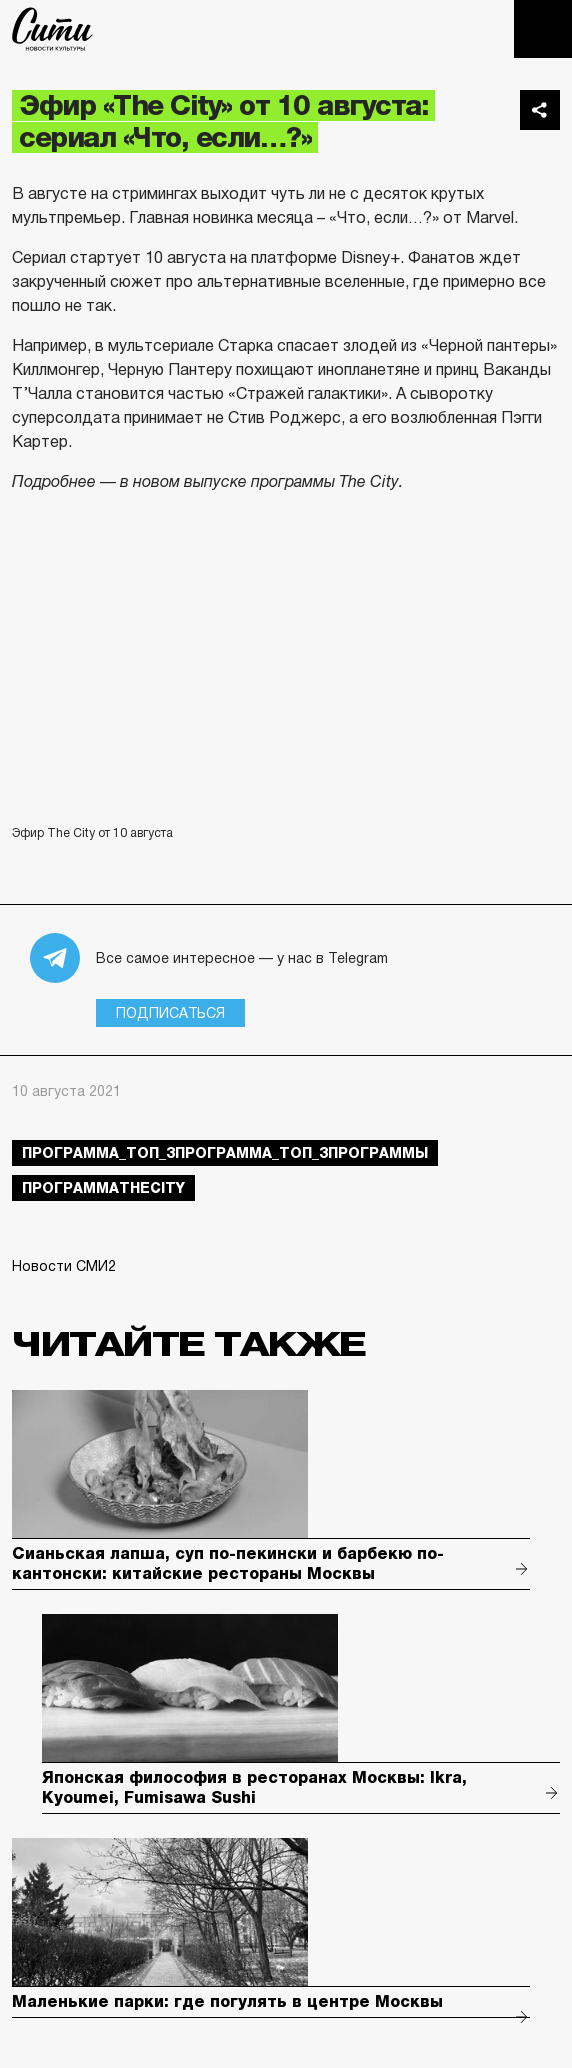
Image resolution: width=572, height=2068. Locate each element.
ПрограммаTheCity (103, 1188)
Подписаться (170, 1013)
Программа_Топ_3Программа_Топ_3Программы (225, 1153)
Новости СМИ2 (64, 1266)
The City (52, 29)
